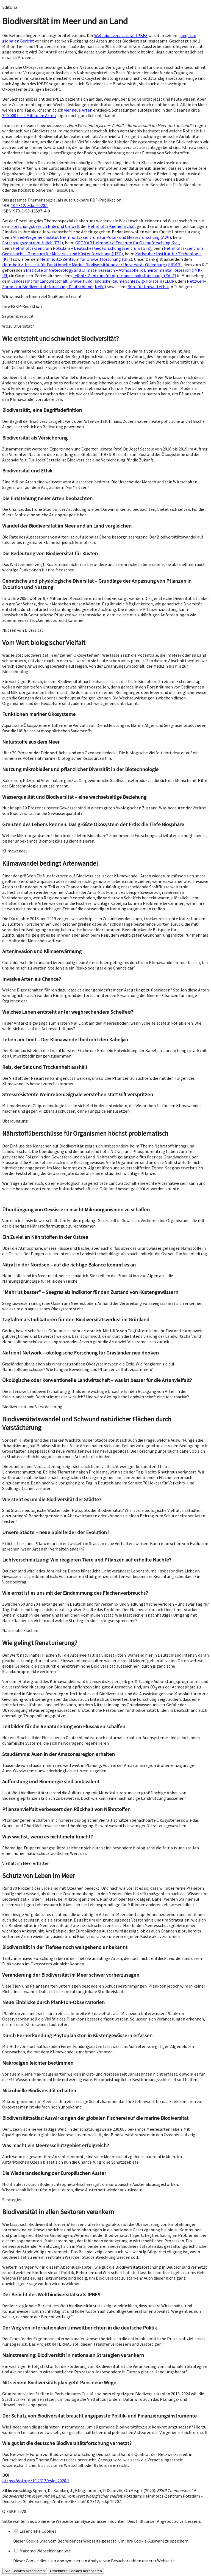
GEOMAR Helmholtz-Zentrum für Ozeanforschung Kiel (127, 242)
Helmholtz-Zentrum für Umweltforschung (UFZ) (86, 259)
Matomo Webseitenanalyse (45, 2551)
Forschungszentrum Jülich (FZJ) (32, 242)
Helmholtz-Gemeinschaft (112, 226)
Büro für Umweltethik (148, 286)
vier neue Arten (78, 110)
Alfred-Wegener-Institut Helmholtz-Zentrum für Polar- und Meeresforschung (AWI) (92, 237)
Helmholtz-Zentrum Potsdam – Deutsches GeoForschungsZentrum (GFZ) (82, 248)
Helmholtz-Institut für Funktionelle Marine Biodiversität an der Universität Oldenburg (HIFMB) (92, 264)
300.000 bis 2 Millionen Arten (29, 115)
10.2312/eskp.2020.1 (29, 205)
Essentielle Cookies (38, 2531)
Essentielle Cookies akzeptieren (76, 2571)
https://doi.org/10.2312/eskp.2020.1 (35, 2480)
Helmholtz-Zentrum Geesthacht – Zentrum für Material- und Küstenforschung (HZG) (102, 250)
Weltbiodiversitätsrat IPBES (121, 35)
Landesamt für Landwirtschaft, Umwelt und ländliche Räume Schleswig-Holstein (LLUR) (93, 281)
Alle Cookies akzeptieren (24, 2571)
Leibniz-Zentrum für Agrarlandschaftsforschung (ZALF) (124, 275)
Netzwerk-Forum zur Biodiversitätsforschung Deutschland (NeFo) (104, 283)
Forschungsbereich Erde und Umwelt (45, 226)
